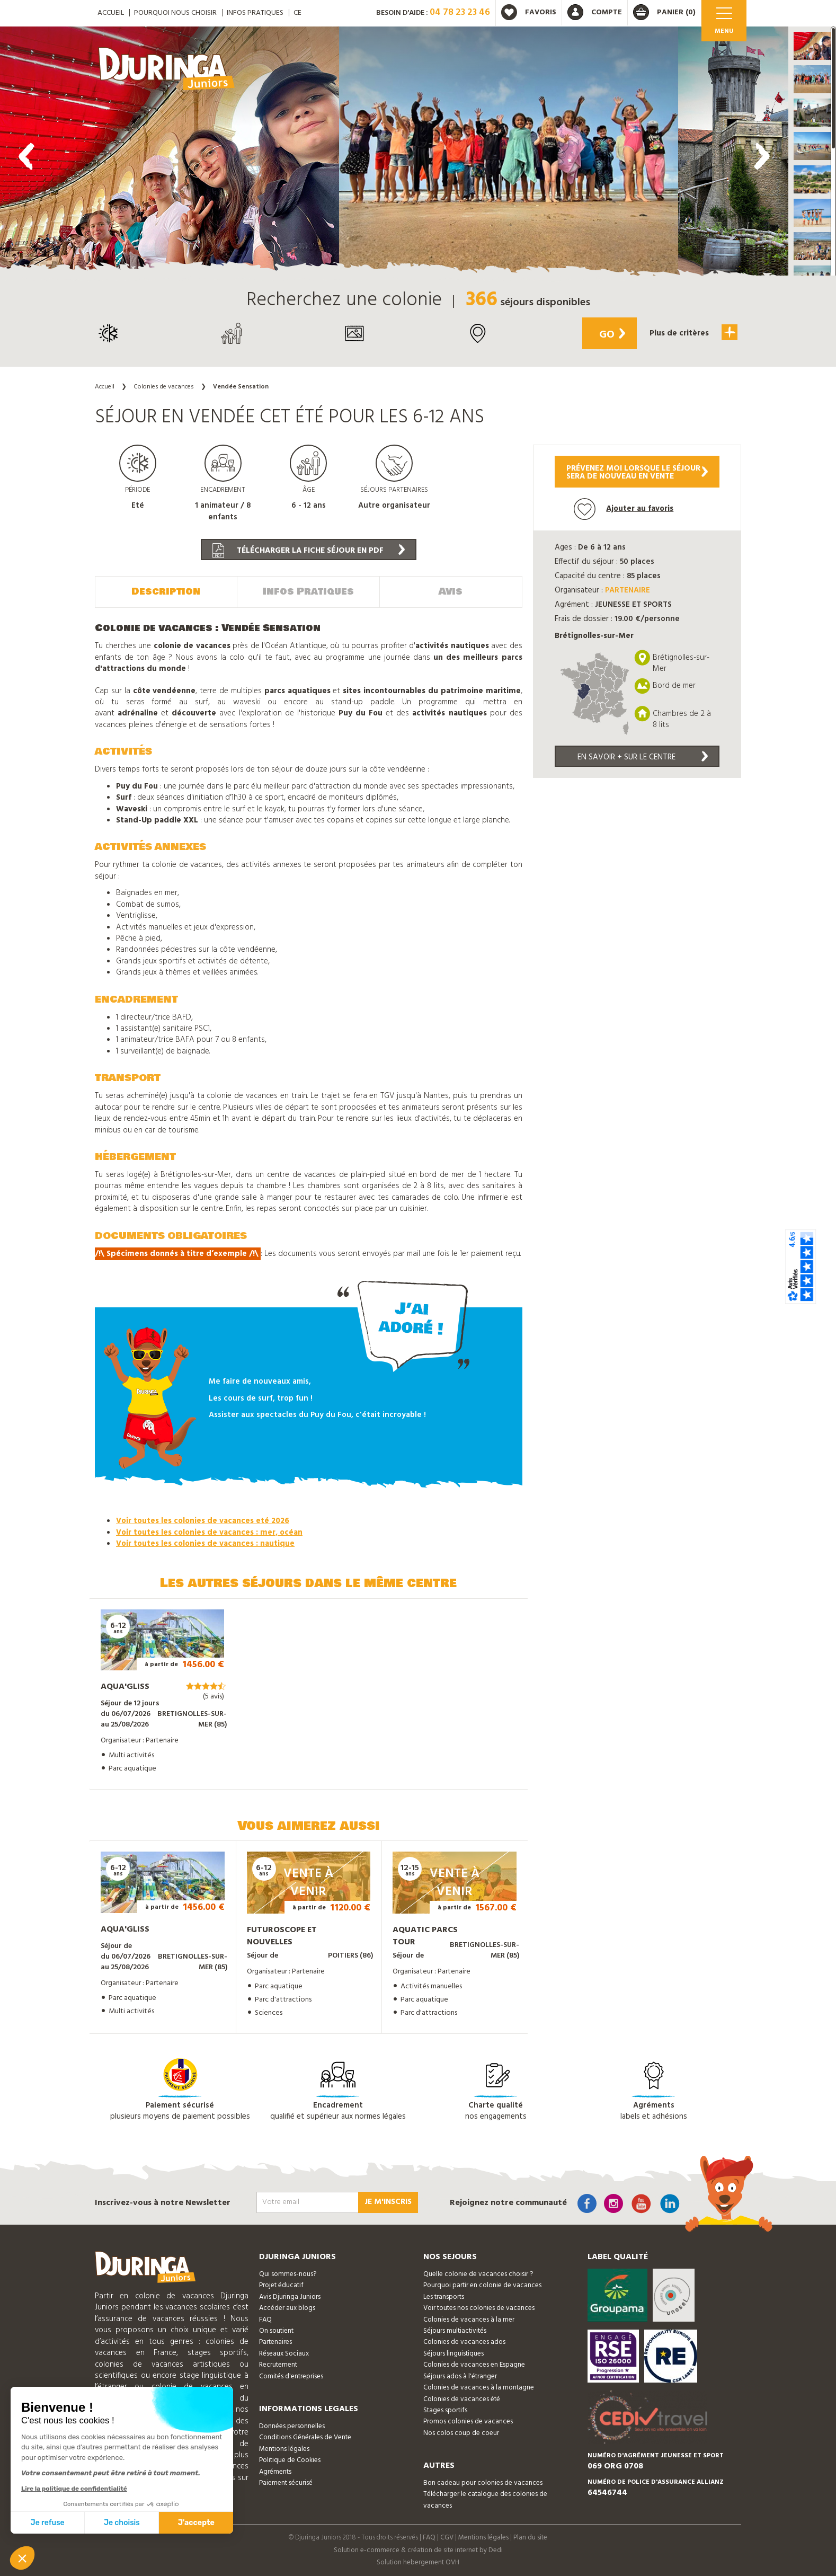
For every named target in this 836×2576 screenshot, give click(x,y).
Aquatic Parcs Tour (425, 1936)
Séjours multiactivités (454, 2330)
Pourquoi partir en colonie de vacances (482, 2285)
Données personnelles (292, 2426)
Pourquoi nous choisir (175, 13)
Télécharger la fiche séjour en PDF (308, 550)
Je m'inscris (388, 2202)
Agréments (275, 2471)
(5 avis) (213, 1697)
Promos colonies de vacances (468, 2421)
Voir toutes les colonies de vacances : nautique (205, 1543)
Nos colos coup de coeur (461, 2433)
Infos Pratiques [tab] (308, 591)
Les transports (443, 2297)
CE (297, 13)
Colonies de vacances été (461, 2399)
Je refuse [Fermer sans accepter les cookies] (48, 2522)
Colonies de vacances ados (464, 2342)
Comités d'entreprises (291, 2376)
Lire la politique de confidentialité (74, 2488)
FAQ (265, 2319)
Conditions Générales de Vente (305, 2437)
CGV (446, 2537)
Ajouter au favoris (623, 509)
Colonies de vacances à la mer (468, 2319)
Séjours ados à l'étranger (460, 2376)
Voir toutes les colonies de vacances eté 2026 (202, 1521)
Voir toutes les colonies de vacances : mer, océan (209, 1532)
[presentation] (26, 156)
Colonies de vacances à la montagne (478, 2387)
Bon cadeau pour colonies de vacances (482, 2483)
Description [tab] (165, 591)
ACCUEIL (110, 13)
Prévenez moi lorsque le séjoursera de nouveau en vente (637, 472)
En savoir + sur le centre (642, 757)
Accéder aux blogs (287, 2308)
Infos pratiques (255, 13)
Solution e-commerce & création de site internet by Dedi (418, 2550)
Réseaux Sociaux (284, 2353)
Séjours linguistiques (453, 2353)
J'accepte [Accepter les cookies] (196, 2522)
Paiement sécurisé (286, 2483)
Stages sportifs (445, 2410)
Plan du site (530, 2537)
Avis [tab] (451, 591)
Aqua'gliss (125, 1687)
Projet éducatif (281, 2285)
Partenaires (275, 2342)
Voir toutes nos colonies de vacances (479, 2308)
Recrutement (278, 2364)
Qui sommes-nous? (287, 2274)
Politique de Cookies (290, 2460)
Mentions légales (284, 2449)
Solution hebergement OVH (418, 2562)
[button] (812, 46)
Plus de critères (693, 332)
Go (612, 334)
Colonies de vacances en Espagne (474, 2364)
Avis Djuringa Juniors (290, 2297)
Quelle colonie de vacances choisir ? (478, 2274)
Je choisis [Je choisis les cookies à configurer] (122, 2522)
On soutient (276, 2330)
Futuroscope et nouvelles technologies (282, 1942)
